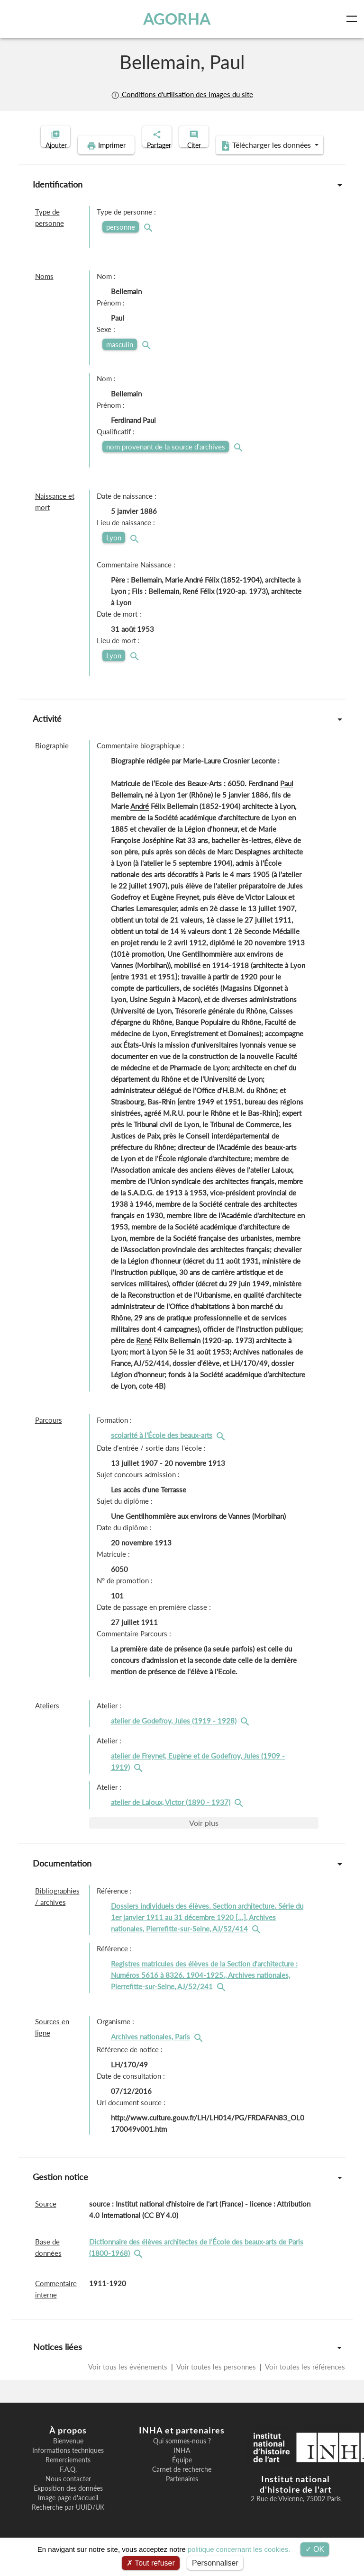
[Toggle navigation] (354, 19)
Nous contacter (68, 2493)
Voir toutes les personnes (216, 2381)
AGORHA (179, 18)
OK (315, 2549)
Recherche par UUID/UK (68, 2522)
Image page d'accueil (68, 2512)
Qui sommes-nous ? (182, 2455)
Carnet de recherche (181, 2484)
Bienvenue (68, 2455)
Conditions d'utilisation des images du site (182, 94)
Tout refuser (151, 2563)
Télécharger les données (244, 160)
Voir (203, 1837)
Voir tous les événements (128, 2381)
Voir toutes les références (304, 2381)
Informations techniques (68, 2465)
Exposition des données (68, 2503)
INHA (181, 2465)
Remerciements (68, 2474)
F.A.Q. (68, 2484)
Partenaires (182, 2493)
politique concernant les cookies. (239, 2549)
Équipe (182, 2474)
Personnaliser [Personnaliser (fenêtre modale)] (215, 2563)
